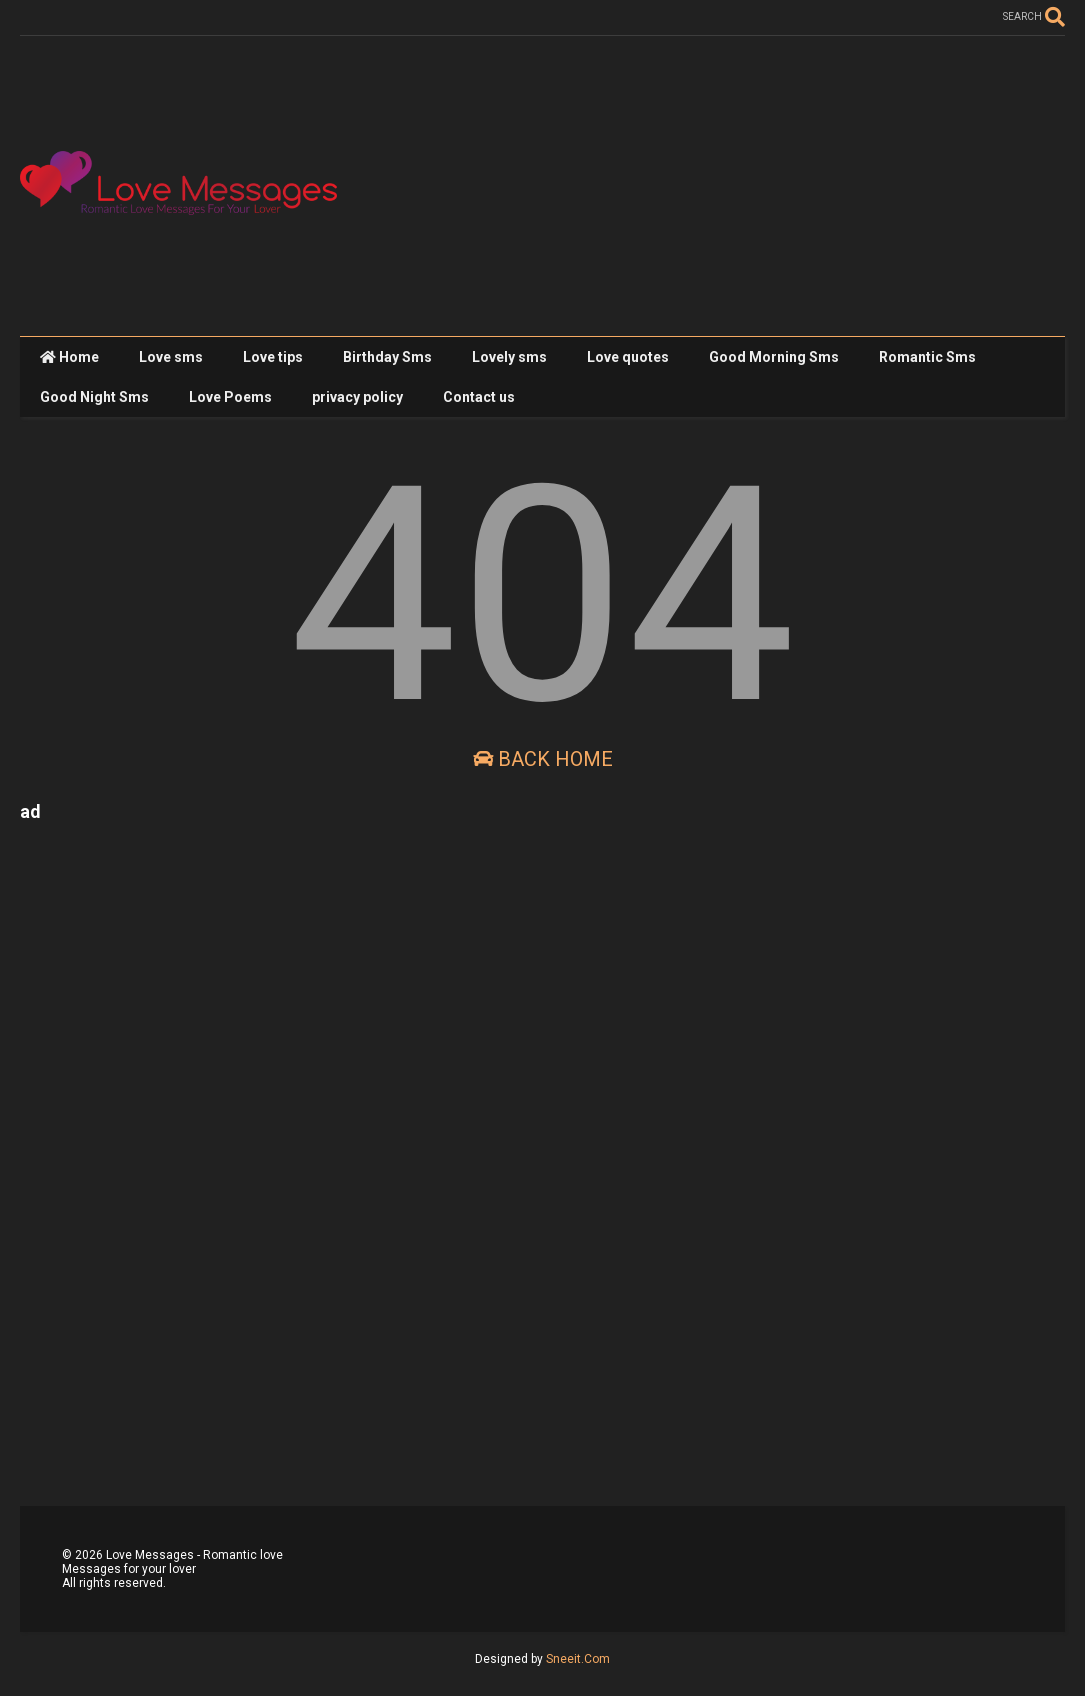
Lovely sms (509, 357)
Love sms (171, 357)
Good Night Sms (94, 397)
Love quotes (628, 357)
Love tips (273, 357)
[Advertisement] (701, 186)
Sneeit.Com (578, 1659)
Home (69, 357)
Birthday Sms (387, 357)
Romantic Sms (927, 357)
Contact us (479, 397)
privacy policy (357, 397)
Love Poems (230, 397)
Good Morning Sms (774, 357)
